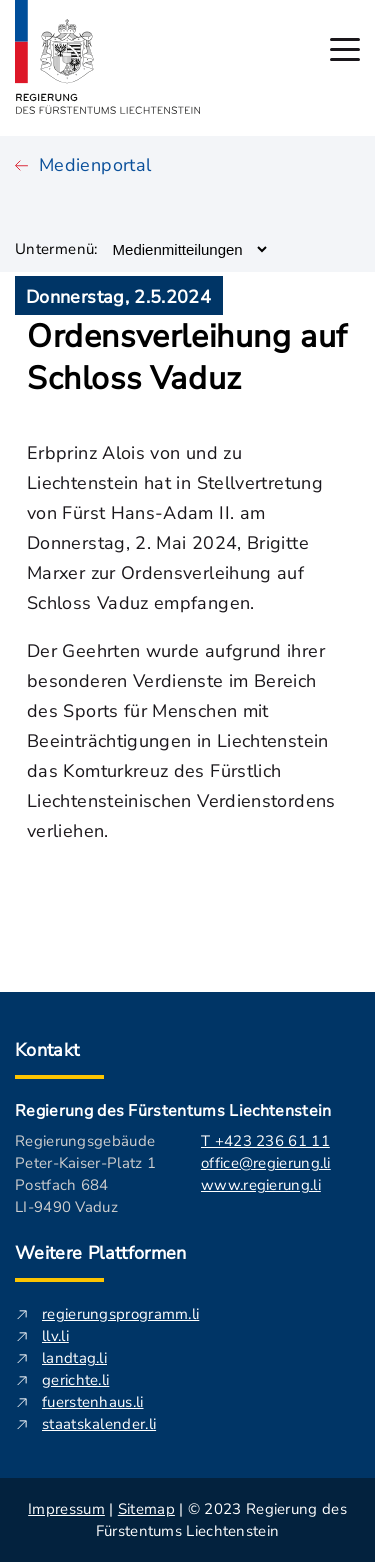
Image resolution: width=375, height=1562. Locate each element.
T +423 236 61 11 (265, 1141)
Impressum (66, 1509)
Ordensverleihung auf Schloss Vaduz (187, 358)
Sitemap (146, 1509)
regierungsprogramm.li (120, 1314)
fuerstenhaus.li (93, 1402)
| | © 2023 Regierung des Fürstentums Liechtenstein (187, 1520)
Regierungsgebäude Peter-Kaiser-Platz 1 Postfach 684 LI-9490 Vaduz (85, 1174)
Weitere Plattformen (101, 1253)
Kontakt (47, 1050)
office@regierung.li (266, 1163)
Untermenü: (56, 249)
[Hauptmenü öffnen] (345, 49)
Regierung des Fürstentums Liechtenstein (173, 1111)
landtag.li (74, 1358)
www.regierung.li (261, 1185)
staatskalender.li (99, 1424)
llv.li (55, 1336)
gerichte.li (75, 1380)
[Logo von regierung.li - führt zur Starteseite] (108, 57)
